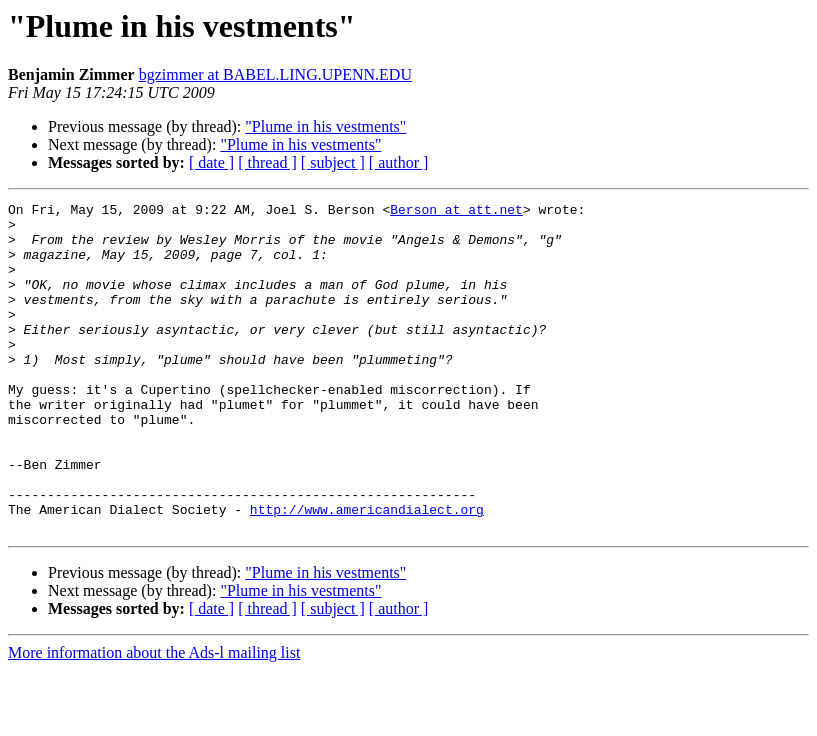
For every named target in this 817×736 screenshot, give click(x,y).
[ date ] (211, 162)
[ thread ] (267, 162)
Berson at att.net (456, 212)
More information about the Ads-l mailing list (154, 718)
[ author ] (399, 162)
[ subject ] (333, 162)
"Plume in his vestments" (325, 126)
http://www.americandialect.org (367, 572)
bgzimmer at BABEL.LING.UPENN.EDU (275, 74)
